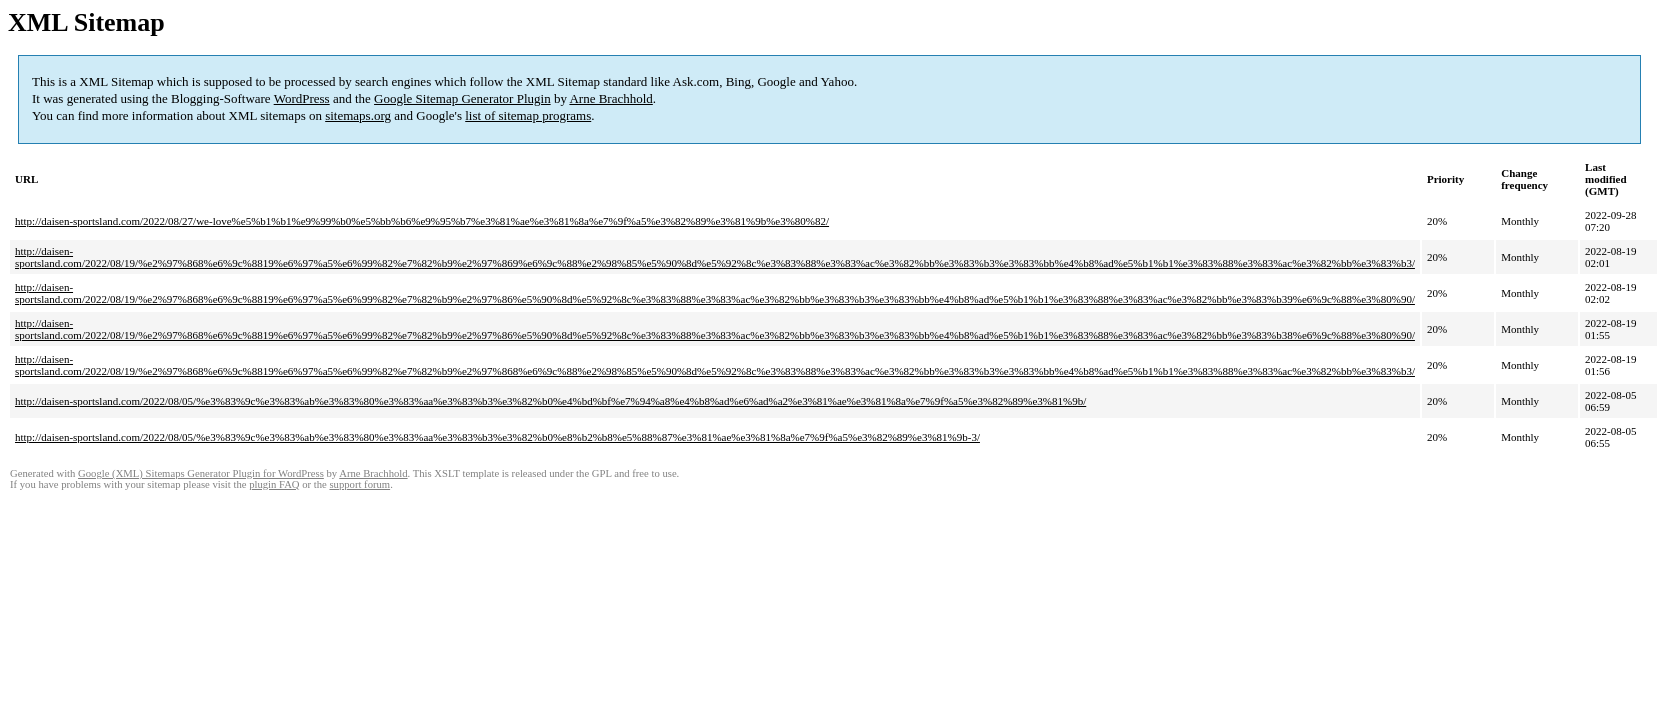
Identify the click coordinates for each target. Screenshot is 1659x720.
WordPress (302, 98)
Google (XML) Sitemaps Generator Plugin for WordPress (201, 473)
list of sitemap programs (528, 115)
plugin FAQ (274, 484)
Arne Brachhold (610, 98)
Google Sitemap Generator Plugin (462, 98)
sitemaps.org (358, 115)
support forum (359, 484)
